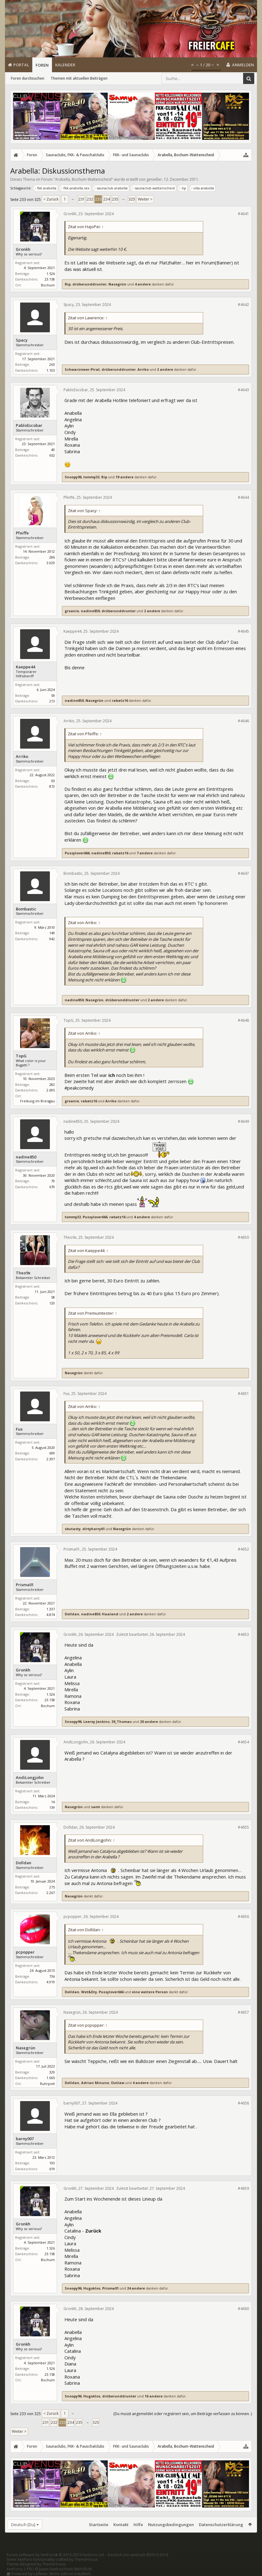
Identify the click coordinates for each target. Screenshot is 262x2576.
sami (95, 1806)
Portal (21, 65)
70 (53, 1181)
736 (52, 1976)
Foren (42, 65)
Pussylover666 (77, 853)
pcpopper (25, 1952)
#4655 (243, 1827)
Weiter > (145, 199)
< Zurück (51, 199)
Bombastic (26, 909)
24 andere (136, 2288)
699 (52, 1453)
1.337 (50, 1609)
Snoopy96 (73, 477)
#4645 (243, 631)
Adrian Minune (95, 2082)
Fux (19, 1429)
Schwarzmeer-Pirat (82, 369)
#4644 (243, 497)
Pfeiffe (22, 533)
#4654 (243, 1742)
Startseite (98, 2524)
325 (132, 199)
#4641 (243, 213)
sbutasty (73, 1528)
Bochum (48, 285)
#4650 (243, 1237)
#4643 (243, 389)
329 (52, 2072)
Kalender (65, 65)
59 (53, 695)
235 (115, 199)
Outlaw (117, 2082)
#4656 (243, 1916)
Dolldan (72, 1614)
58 (53, 1297)
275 (52, 1887)
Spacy (22, 340)
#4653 (243, 1634)
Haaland (110, 1614)
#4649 (243, 1121)
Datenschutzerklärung (221, 2524)
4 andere (143, 284)
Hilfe (138, 2524)
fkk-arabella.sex (76, 188)
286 (52, 557)
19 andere (124, 477)
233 (98, 199)
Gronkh (23, 249)
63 (53, 780)
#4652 (243, 1549)
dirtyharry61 (93, 1528)
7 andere (145, 853)
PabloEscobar (29, 425)
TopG (21, 1056)
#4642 (243, 304)
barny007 (25, 2138)
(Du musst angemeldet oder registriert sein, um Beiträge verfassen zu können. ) (182, 2413)
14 (53, 1801)
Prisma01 (25, 1584)
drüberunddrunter (89, 284)
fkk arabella (45, 188)
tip (183, 188)
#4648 (243, 1020)
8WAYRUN (83, 2569)
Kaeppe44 (25, 667)
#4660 (243, 2308)
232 (90, 199)
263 (52, 364)
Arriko (143, 369)
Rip (68, 284)
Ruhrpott (47, 2083)
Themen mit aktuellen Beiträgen (78, 78)
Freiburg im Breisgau (37, 1101)
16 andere (154, 2396)
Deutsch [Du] (23, 2524)
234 (106, 199)
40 (53, 449)
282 (52, 1084)
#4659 (243, 2188)
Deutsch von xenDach (138, 2554)
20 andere (149, 1721)
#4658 (243, 2103)
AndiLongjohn (30, 1777)
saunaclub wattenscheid (154, 188)
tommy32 (91, 477)
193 (52, 2163)
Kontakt (121, 2524)
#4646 (243, 721)
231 (81, 199)
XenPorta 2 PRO (20, 2569)
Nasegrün (117, 284)
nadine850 (90, 611)
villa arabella (202, 188)
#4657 (243, 2012)
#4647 (243, 873)
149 (52, 933)
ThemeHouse (86, 2559)
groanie (72, 611)
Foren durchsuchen (27, 78)
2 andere (165, 369)
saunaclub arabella (111, 188)
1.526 (50, 273)
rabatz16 (120, 700)
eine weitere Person (150, 1992)
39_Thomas (121, 1721)
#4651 (243, 1393)
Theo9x (23, 1273)
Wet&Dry (89, 1992)
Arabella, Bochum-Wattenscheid (83, 179)
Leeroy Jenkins (96, 1721)
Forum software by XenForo (56, 2554)
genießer (154, 179)
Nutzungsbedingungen (171, 2524)
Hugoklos (91, 2288)
